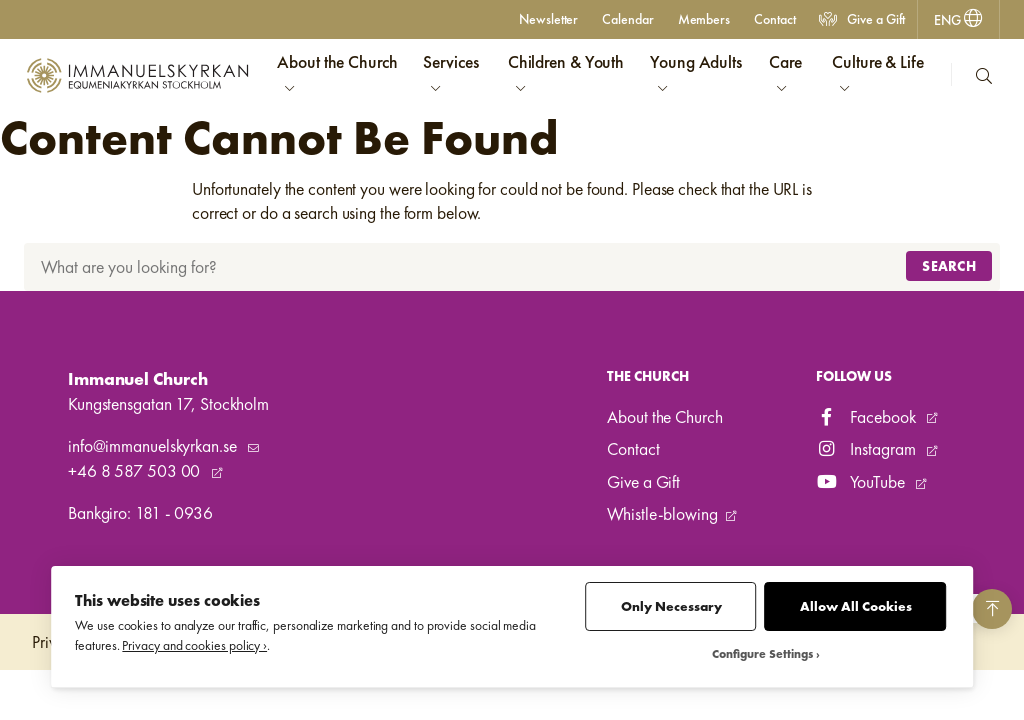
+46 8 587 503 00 (136, 471)
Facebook (868, 417)
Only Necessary (671, 606)
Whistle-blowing (662, 514)
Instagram (868, 449)
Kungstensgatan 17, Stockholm (168, 404)
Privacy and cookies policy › (194, 645)
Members (704, 19)
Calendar (627, 19)
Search (949, 266)
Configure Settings (762, 654)
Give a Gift (862, 19)
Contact (774, 19)
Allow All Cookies (856, 606)
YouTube (862, 482)
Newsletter (548, 19)
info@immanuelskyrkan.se (154, 446)
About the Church (664, 417)
